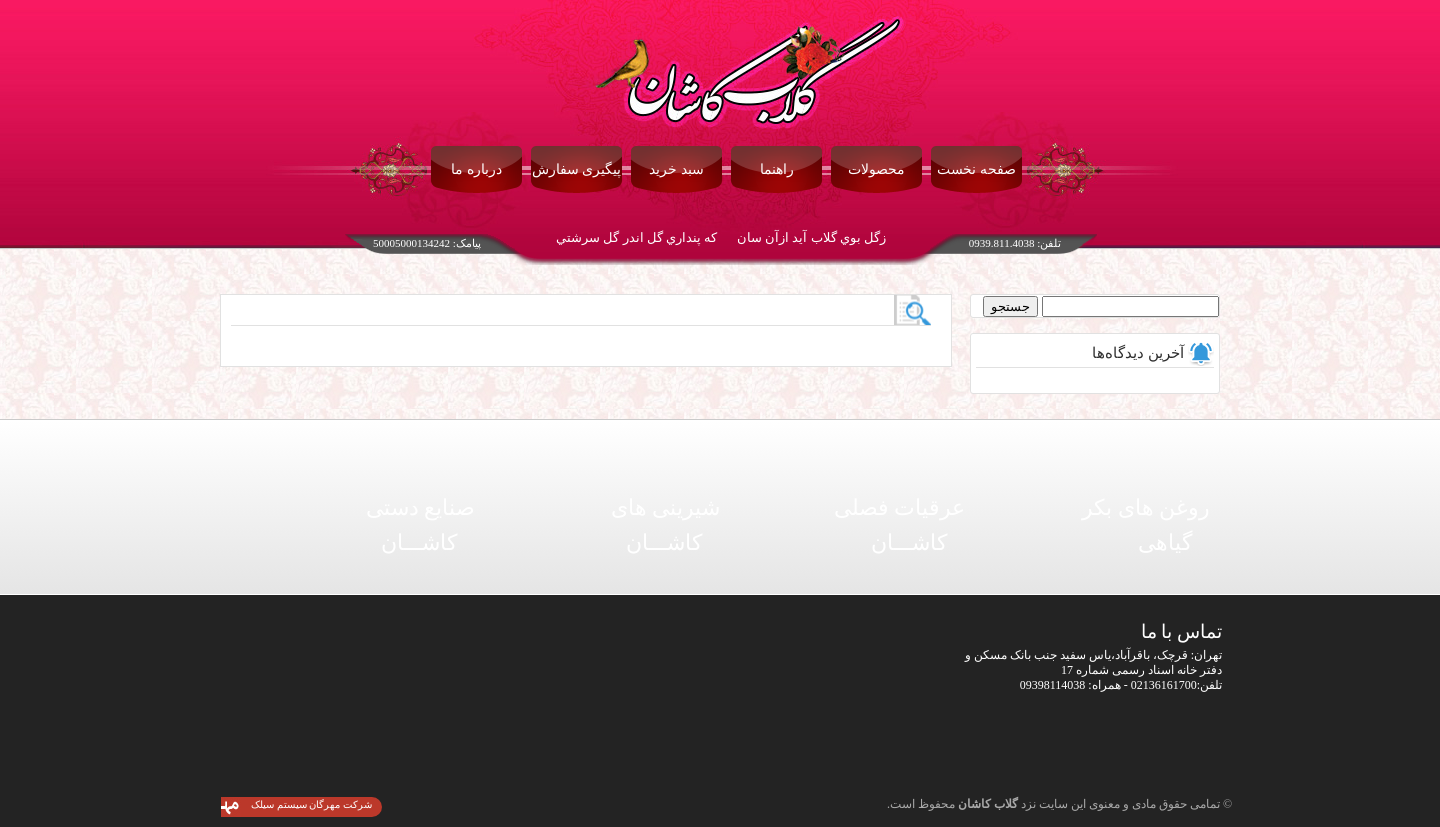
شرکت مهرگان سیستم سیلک (311, 804)
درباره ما (476, 169)
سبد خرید (676, 169)
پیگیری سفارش (577, 169)
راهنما (777, 169)
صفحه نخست (976, 169)
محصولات (876, 169)
